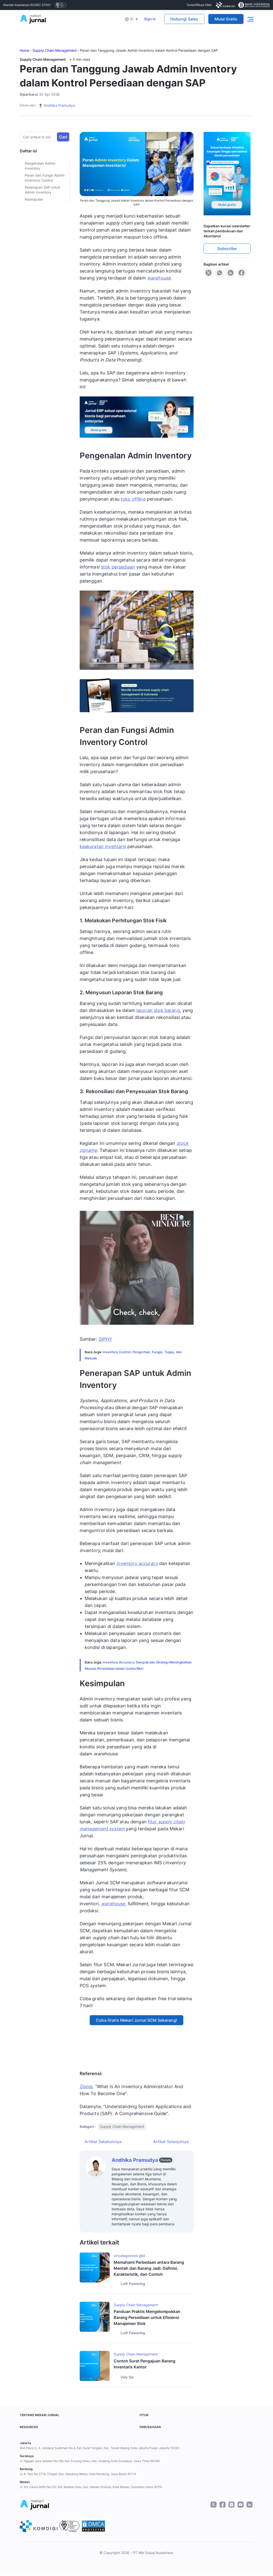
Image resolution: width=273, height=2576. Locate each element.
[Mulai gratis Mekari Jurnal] (137, 419)
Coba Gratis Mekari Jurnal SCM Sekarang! (136, 2020)
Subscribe (227, 248)
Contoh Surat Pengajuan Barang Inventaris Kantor (144, 2363)
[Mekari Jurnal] (33, 18)
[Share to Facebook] (242, 273)
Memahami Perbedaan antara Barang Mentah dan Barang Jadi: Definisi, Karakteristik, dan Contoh (149, 2268)
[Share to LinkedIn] (231, 273)
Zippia (86, 2086)
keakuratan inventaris (103, 846)
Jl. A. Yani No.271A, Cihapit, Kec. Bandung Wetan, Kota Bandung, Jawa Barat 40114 (78, 2474)
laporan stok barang (158, 1010)
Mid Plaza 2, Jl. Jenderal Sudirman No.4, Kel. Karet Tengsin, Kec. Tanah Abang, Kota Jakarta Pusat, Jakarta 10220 (99, 2448)
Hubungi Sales (184, 18)
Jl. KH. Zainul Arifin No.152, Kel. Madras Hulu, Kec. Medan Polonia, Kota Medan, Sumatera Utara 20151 (91, 2487)
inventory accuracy (137, 1563)
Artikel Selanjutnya (171, 2141)
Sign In (150, 19)
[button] (131, 19)
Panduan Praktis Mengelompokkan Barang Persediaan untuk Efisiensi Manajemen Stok (147, 2317)
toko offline (133, 499)
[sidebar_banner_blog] (227, 173)
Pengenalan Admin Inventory (40, 165)
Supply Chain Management (54, 50)
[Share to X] (209, 273)
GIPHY (105, 1339)
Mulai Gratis (226, 18)
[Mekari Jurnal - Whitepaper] (137, 696)
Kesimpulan (34, 199)
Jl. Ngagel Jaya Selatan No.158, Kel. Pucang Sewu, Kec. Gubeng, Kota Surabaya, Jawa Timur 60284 (90, 2461)
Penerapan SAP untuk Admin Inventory (42, 189)
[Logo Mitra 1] (60, 5)
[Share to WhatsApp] (220, 273)
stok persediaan (118, 567)
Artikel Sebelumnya (103, 2141)
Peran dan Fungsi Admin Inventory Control (44, 177)
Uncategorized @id (129, 2256)
